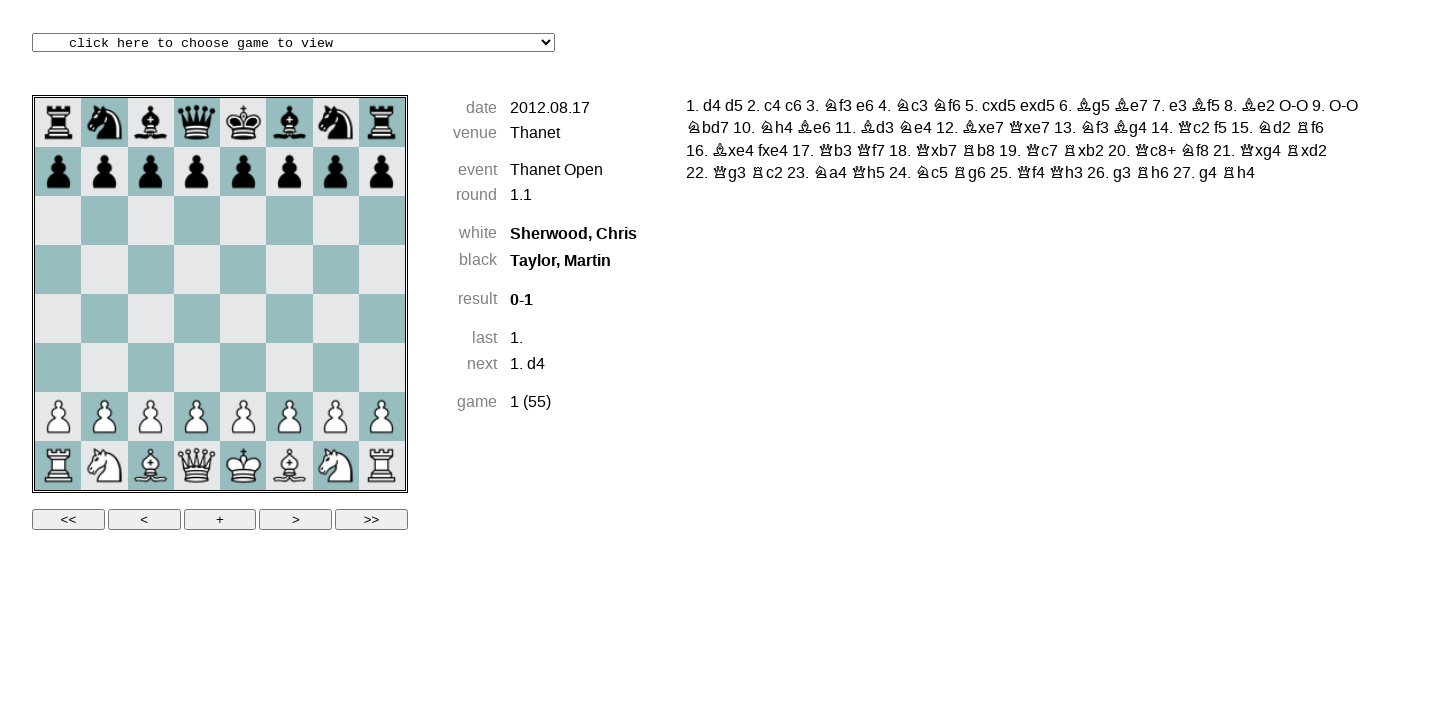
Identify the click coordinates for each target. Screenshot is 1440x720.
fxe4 (773, 152)
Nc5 (931, 174)
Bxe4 (733, 152)
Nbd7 (707, 129)
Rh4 (1238, 174)
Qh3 (1066, 174)
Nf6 (946, 107)
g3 (1122, 174)
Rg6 (969, 174)
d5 (734, 107)
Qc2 (1193, 129)
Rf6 (1309, 129)
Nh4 (776, 129)
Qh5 (868, 174)
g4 (1208, 174)
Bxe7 (983, 129)
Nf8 (1194, 152)
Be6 (814, 129)
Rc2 (766, 174)
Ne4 (915, 129)
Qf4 (1030, 174)
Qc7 (1041, 152)
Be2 (1258, 107)
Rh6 (1152, 174)
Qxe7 (1029, 129)
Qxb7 (936, 152)
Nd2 (1274, 129)
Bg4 (1130, 129)
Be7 (1131, 107)
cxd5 (999, 107)
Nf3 (837, 107)
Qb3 (835, 152)
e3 (1178, 107)
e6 (865, 107)
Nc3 (911, 107)
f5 (1220, 129)
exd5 (1037, 107)
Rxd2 (1306, 152)
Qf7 (870, 152)
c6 (793, 107)
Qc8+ (1155, 152)
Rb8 (978, 152)
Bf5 (1205, 107)
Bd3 (877, 129)
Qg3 (729, 174)
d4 (536, 365)
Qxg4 (1260, 152)
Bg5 (1093, 107)
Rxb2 (1083, 152)
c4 (772, 107)
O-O (1293, 107)
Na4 (830, 174)
